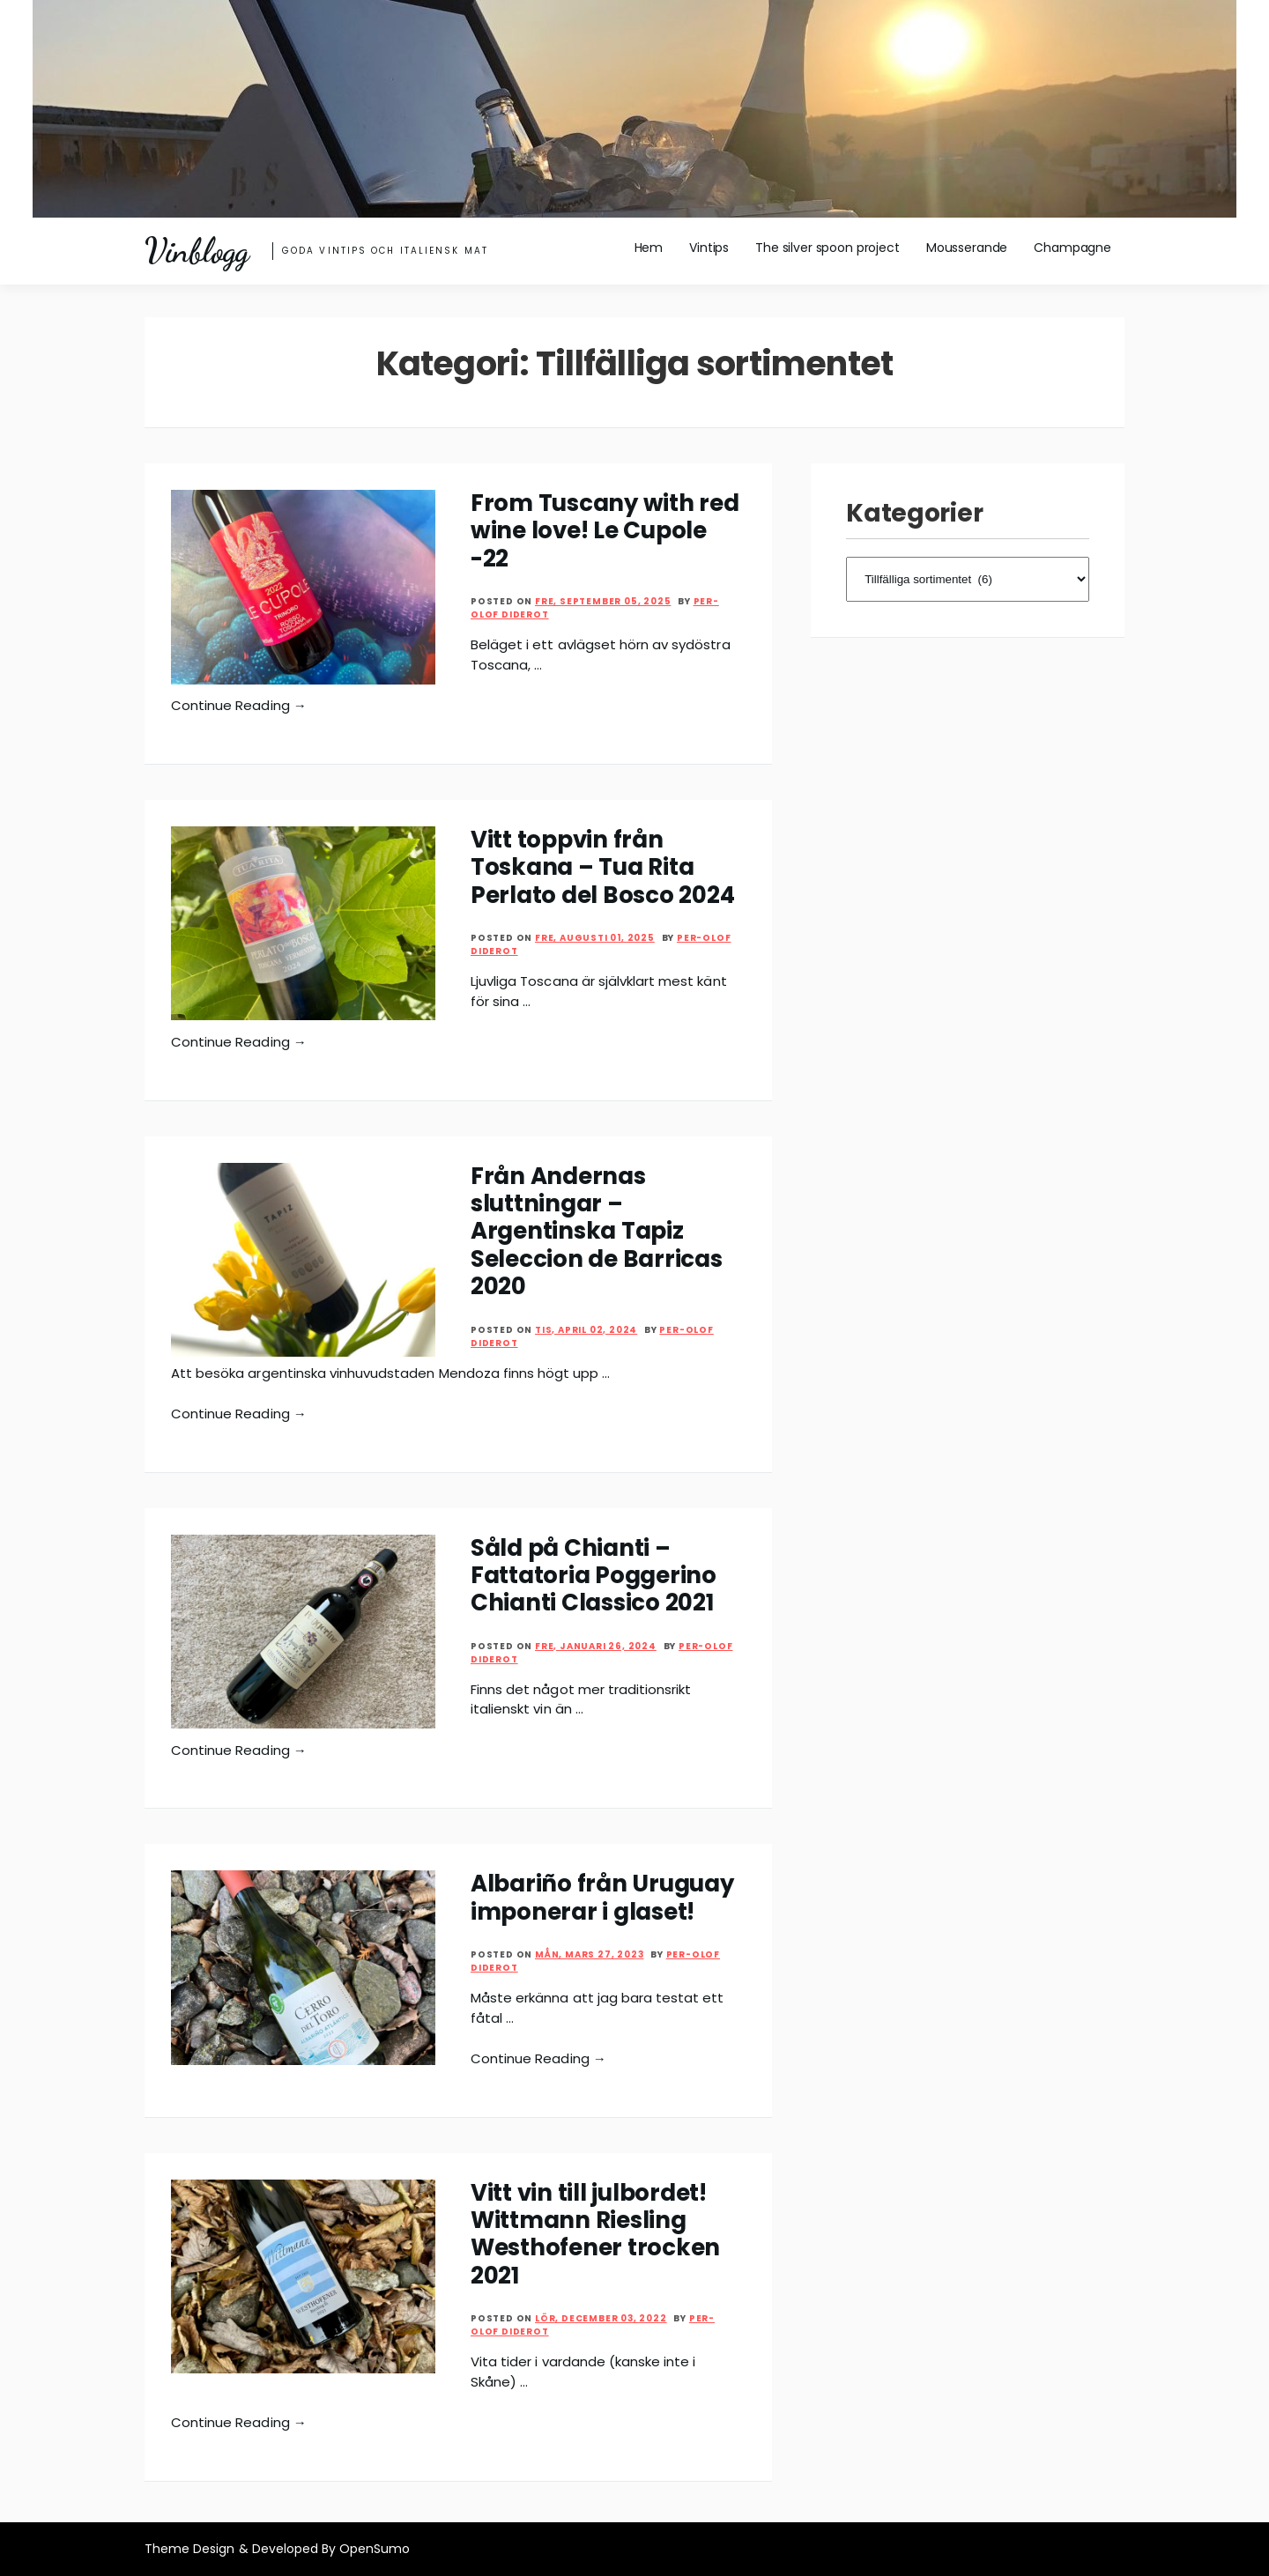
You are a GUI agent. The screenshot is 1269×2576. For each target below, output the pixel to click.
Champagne (1072, 247)
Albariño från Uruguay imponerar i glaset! (602, 1897)
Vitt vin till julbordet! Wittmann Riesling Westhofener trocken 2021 (595, 2234)
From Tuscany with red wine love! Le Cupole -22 (605, 530)
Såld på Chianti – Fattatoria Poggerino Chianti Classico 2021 (593, 1575)
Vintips (709, 247)
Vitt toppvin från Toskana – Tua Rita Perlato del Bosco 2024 (602, 867)
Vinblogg (197, 251)
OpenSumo (374, 2548)
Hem (649, 247)
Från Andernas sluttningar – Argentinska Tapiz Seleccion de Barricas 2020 (597, 1231)
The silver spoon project (827, 247)
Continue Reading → (239, 705)
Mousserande (966, 247)
